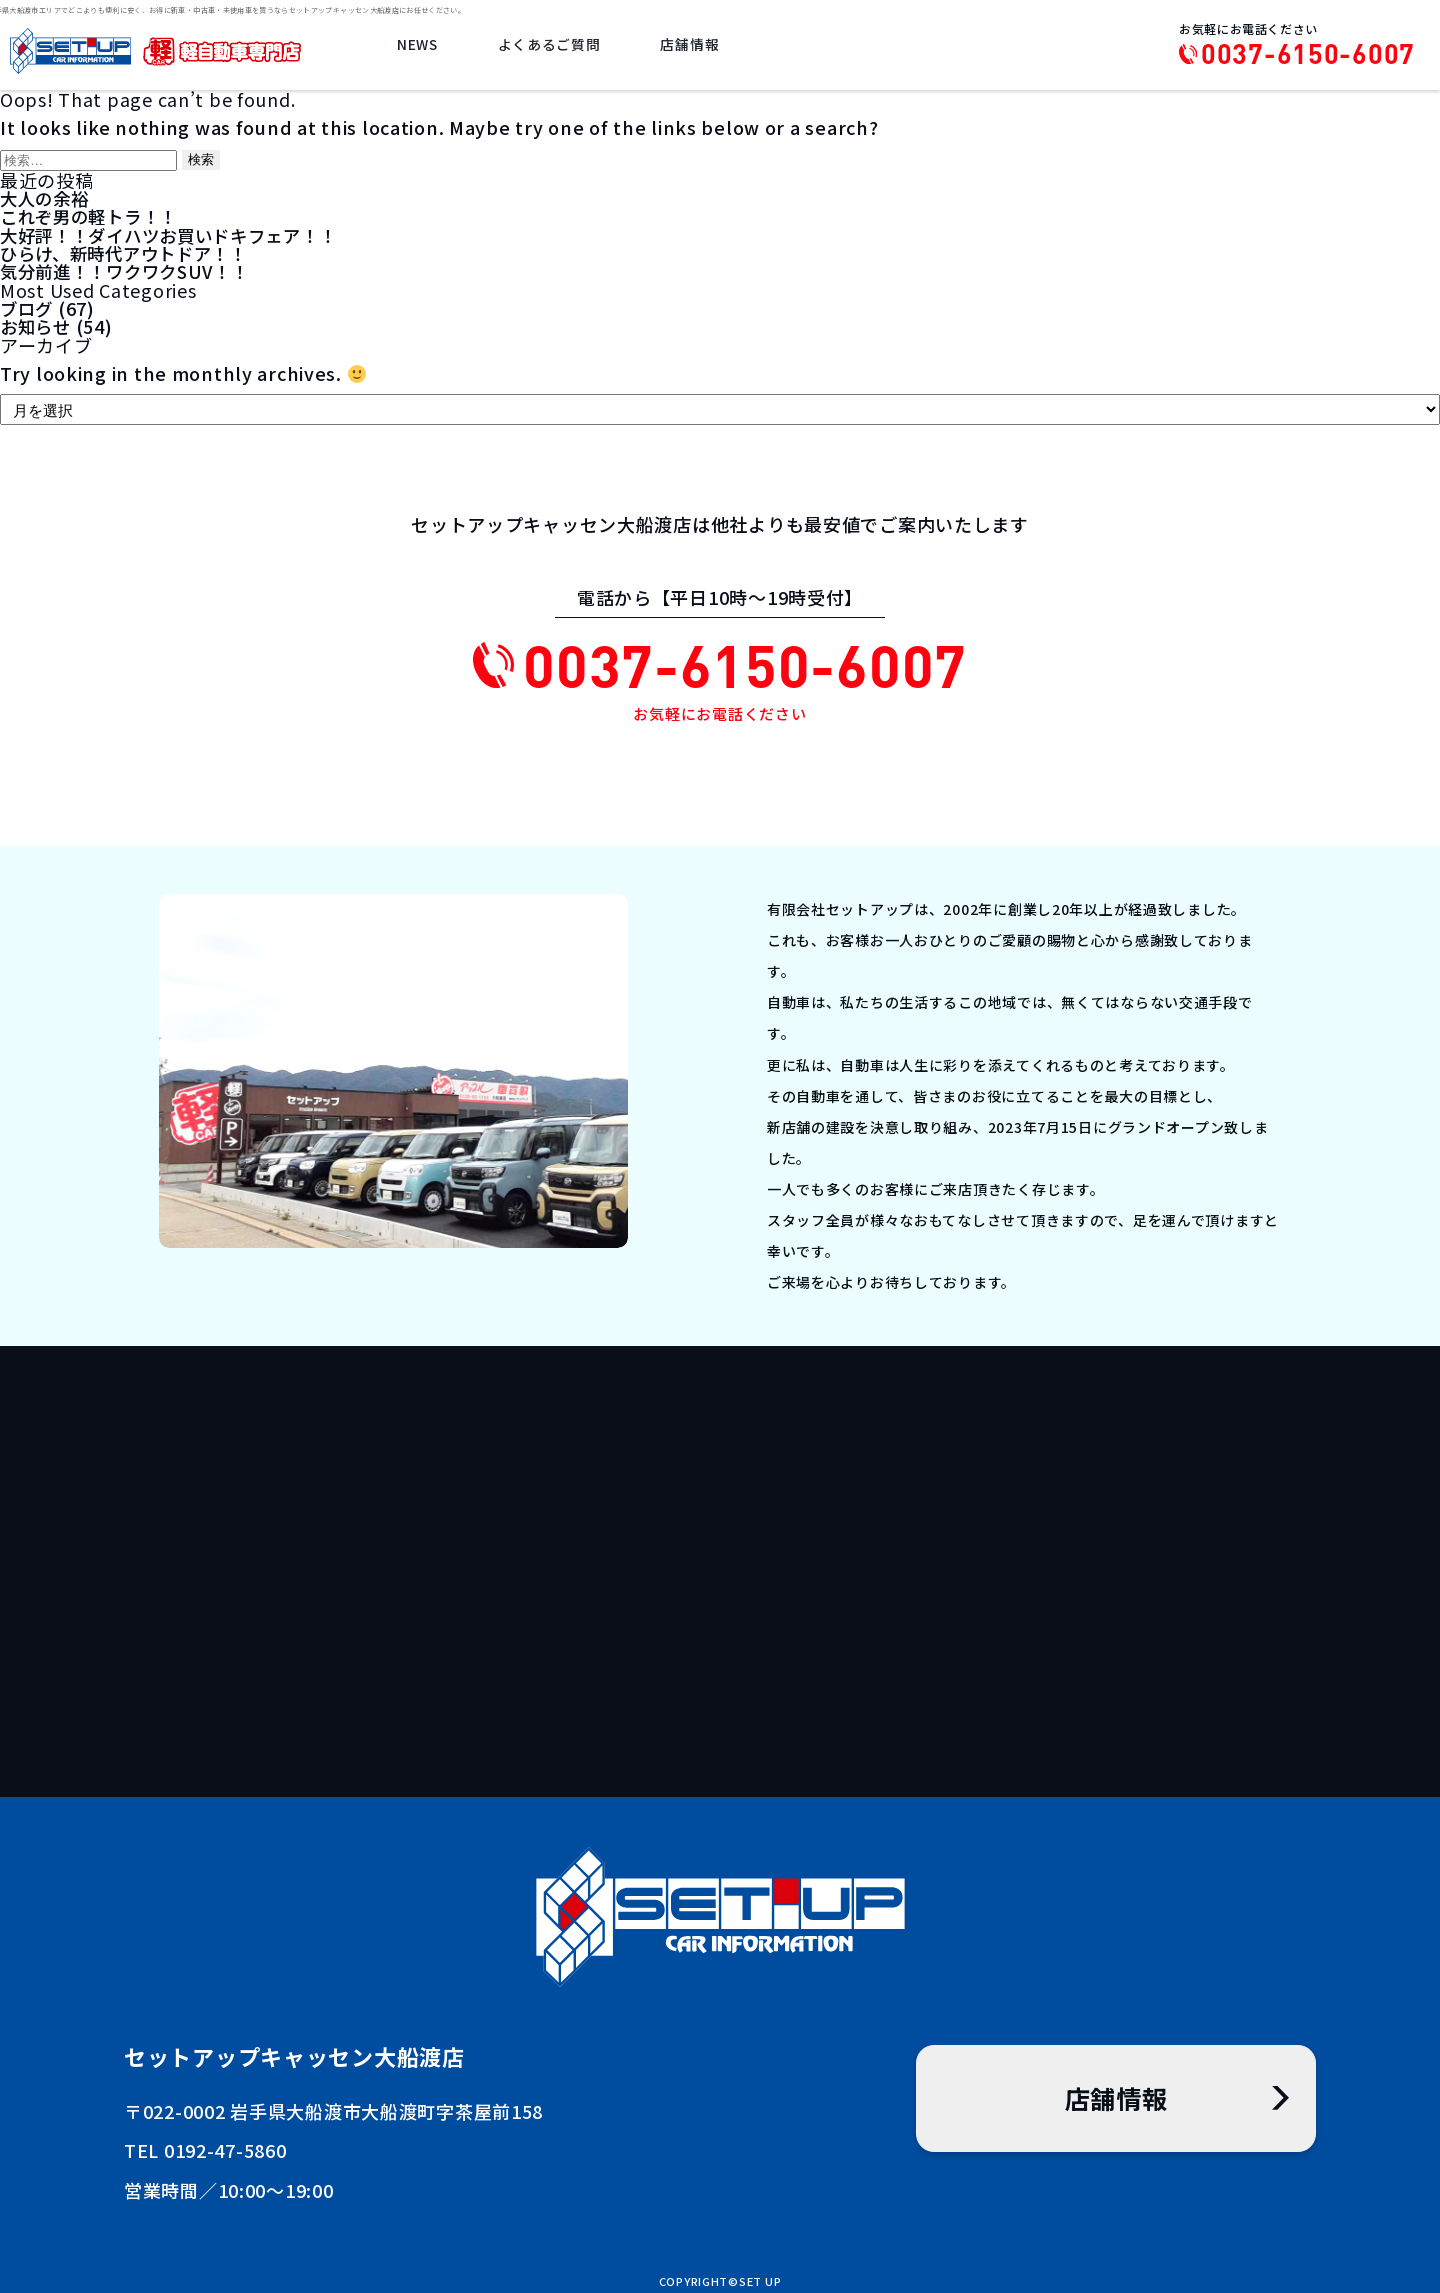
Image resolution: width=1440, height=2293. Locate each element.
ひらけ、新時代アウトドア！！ (130, 252)
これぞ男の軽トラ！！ (93, 216)
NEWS (425, 46)
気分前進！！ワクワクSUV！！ (131, 270)
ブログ (28, 306)
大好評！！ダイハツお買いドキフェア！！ (178, 234)
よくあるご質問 (553, 46)
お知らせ (37, 324)
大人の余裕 (47, 198)
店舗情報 (691, 46)
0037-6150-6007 (1308, 54)
